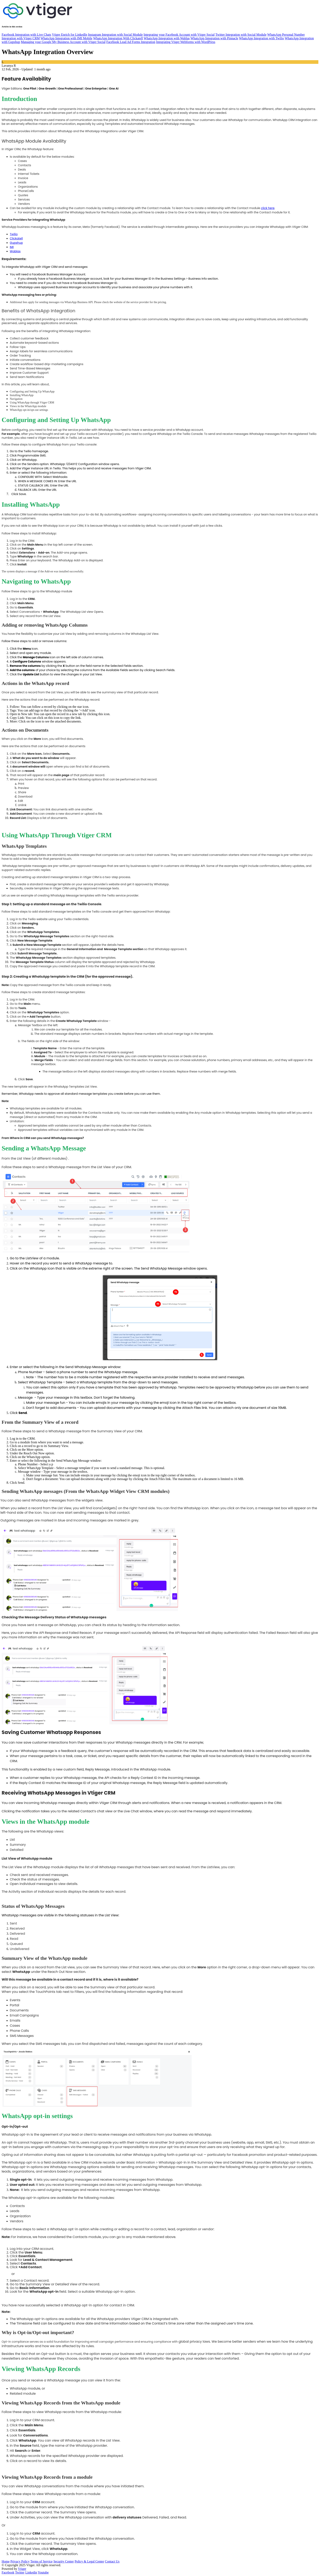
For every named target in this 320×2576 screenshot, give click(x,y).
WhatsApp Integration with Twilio (261, 38)
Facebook (8, 2572)
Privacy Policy (20, 2561)
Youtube (43, 2572)
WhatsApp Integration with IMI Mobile (66, 38)
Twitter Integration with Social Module (240, 34)
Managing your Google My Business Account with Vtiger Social (63, 42)
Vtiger (22, 2568)
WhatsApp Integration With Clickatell (118, 38)
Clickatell (16, 238)
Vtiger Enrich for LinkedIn (69, 34)
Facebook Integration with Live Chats (26, 34)
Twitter (19, 2572)
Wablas (15, 251)
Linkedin (31, 2572)
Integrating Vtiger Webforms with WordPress (185, 42)
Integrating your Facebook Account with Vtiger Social (179, 34)
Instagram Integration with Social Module (115, 34)
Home (6, 2561)
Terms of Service (41, 2561)
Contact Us (112, 2561)
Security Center (63, 2561)
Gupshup (16, 243)
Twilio (14, 234)
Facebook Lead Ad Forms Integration (130, 42)
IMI (12, 247)
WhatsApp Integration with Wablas (167, 38)
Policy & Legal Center (89, 2561)
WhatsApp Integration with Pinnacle (214, 38)
